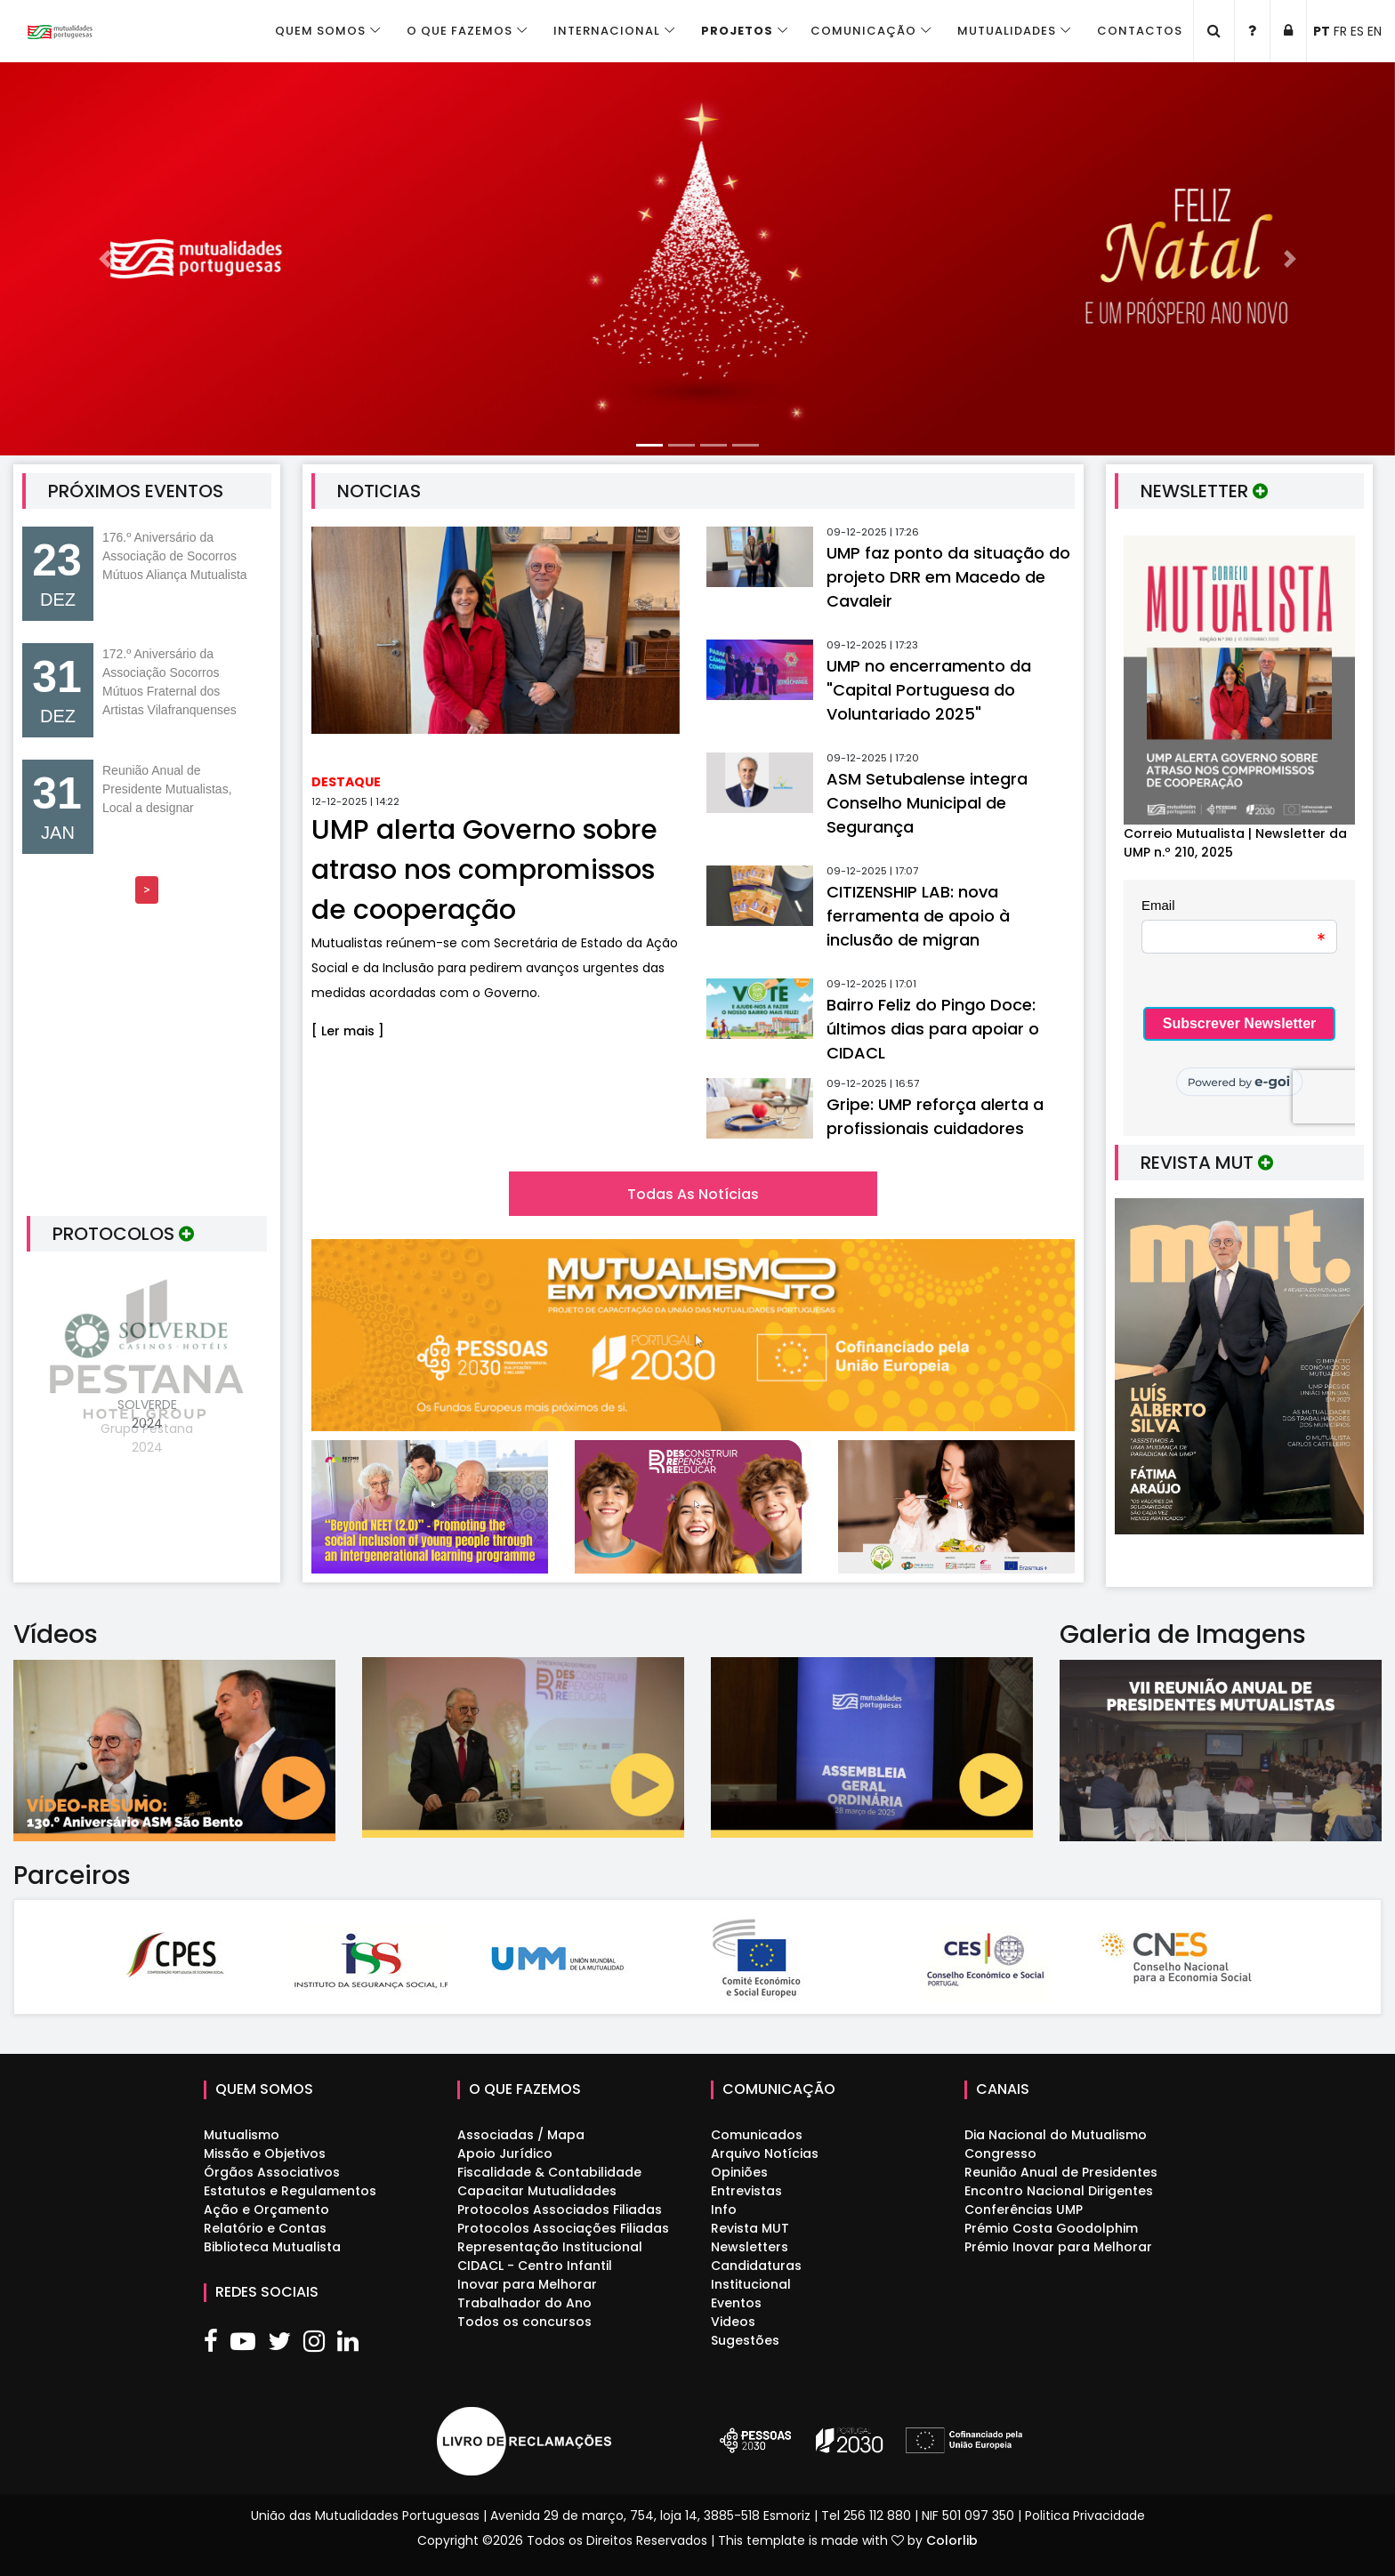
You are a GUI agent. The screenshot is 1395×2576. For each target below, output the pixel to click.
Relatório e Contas (265, 2228)
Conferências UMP (1023, 2209)
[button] (104, 258)
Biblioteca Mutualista (272, 2247)
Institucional (751, 2284)
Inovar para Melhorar (527, 2284)
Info (724, 2209)
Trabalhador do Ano (524, 2303)
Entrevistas (746, 2191)
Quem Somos (320, 30)
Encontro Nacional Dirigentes (1058, 2191)
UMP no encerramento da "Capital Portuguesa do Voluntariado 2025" (929, 690)
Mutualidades (1006, 30)
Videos (733, 2321)
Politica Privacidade (1085, 2515)
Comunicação (863, 30)
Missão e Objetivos (265, 2153)
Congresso (1000, 2153)
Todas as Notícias (693, 1194)
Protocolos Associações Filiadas (563, 2228)
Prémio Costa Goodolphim (1051, 2228)
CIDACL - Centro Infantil (534, 2265)
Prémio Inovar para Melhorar (1058, 2247)
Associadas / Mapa (521, 2135)
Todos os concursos (524, 2321)
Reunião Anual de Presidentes (1060, 2172)
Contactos (1139, 30)
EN (1374, 31)
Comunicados (756, 2135)
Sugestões (745, 2340)
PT (1321, 31)
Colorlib (952, 2540)
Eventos (736, 2303)
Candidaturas (756, 2265)
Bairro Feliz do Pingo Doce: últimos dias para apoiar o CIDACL (933, 1029)
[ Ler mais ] (347, 1031)
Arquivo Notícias (764, 2153)
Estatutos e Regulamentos (290, 2191)
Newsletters (749, 2247)
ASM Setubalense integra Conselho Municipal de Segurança (927, 803)
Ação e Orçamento (266, 2209)
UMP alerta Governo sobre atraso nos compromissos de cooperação (484, 870)
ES (1357, 31)
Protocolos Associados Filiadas (559, 2209)
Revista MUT (750, 2228)
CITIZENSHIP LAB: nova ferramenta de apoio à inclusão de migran (918, 916)
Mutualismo (241, 2135)
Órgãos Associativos (272, 2172)
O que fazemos (459, 30)
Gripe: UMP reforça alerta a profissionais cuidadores (935, 1116)
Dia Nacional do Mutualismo (1055, 2135)
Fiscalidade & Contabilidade (549, 2172)
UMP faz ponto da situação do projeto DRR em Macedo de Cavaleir (948, 577)
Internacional (606, 30)
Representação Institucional (549, 2247)
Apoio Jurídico (504, 2153)
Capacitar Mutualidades (537, 2191)
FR (1340, 31)
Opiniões (739, 2172)
